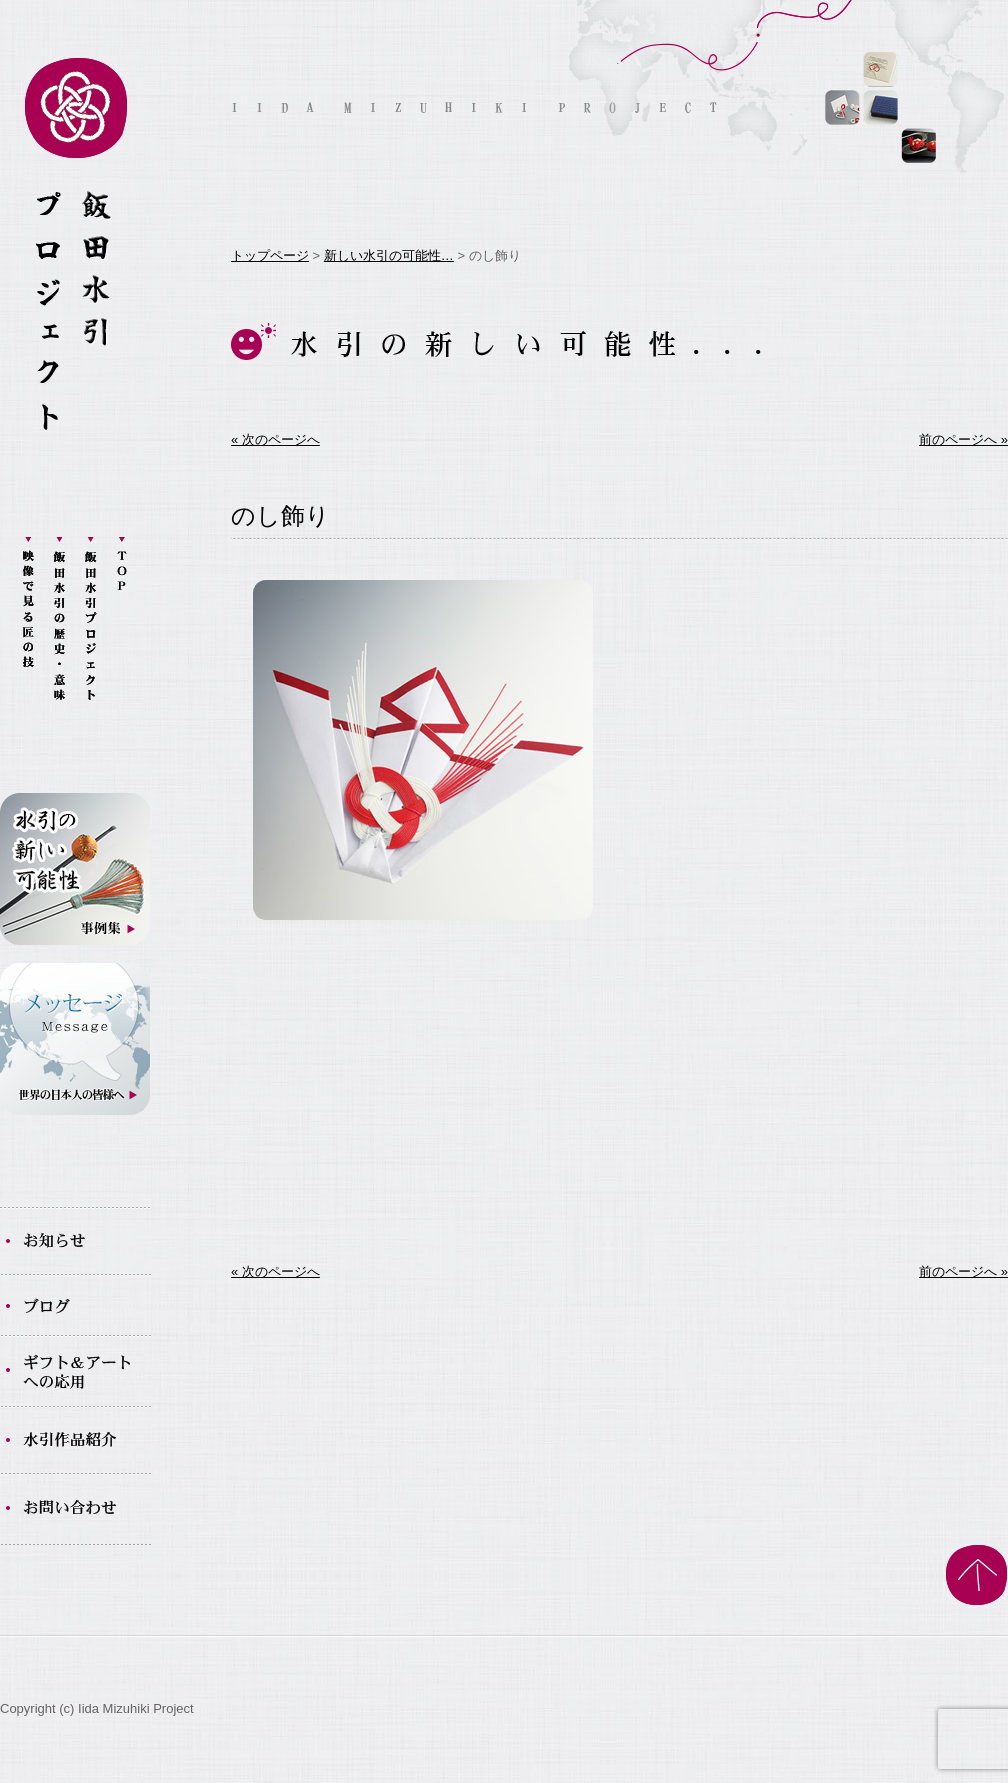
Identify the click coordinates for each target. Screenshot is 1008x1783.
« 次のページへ (275, 439)
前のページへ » (963, 439)
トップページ (270, 255)
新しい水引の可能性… (389, 255)
